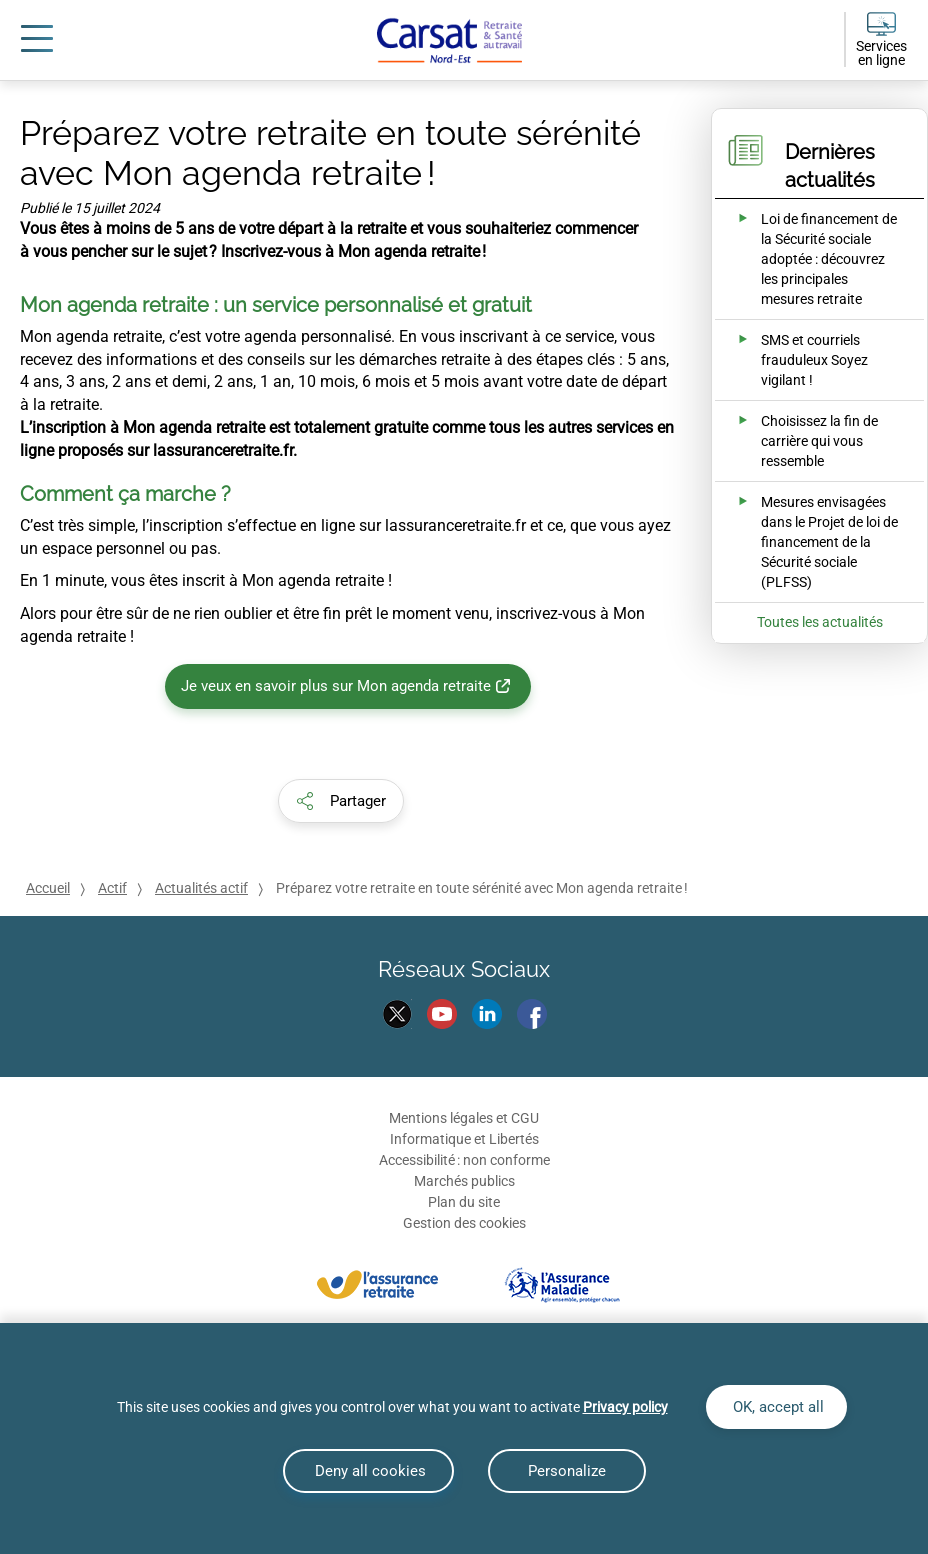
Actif (112, 888)
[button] (341, 801)
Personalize (567, 1471)
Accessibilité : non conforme (464, 1160)
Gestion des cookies (464, 1223)
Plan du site (464, 1202)
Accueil (48, 888)
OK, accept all (776, 1407)
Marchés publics (464, 1181)
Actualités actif (201, 888)
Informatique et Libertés (464, 1139)
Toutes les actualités (820, 622)
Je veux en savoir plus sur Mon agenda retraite (336, 686)
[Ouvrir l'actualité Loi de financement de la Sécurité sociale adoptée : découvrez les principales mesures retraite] (806, 259)
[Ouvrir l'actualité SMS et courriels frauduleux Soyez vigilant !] (806, 360)
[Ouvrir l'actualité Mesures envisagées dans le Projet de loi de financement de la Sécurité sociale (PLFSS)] (806, 542)
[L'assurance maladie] (562, 1283)
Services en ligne (881, 53)
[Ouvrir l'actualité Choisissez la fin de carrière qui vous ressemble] (806, 441)
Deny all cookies (368, 1471)
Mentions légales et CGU (464, 1118)
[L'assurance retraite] (377, 1283)
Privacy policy (625, 1407)
